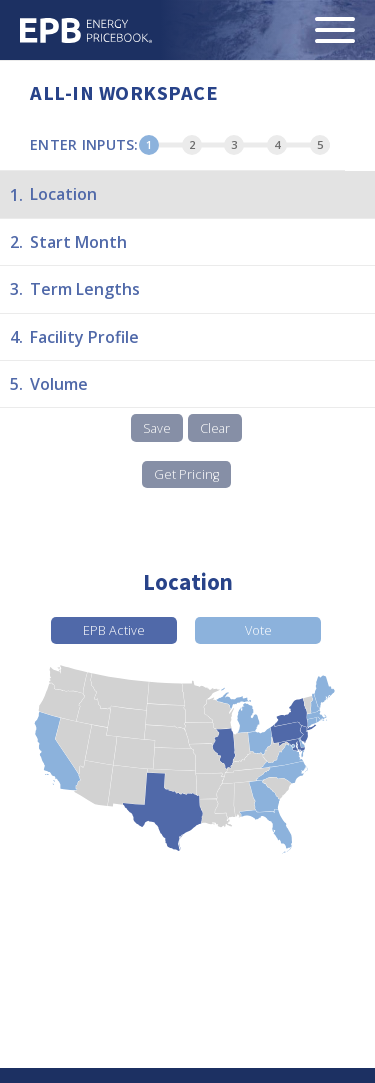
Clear (215, 428)
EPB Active (114, 630)
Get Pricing (186, 474)
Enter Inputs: (84, 144)
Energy (86, 30)
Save (157, 428)
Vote (258, 630)
